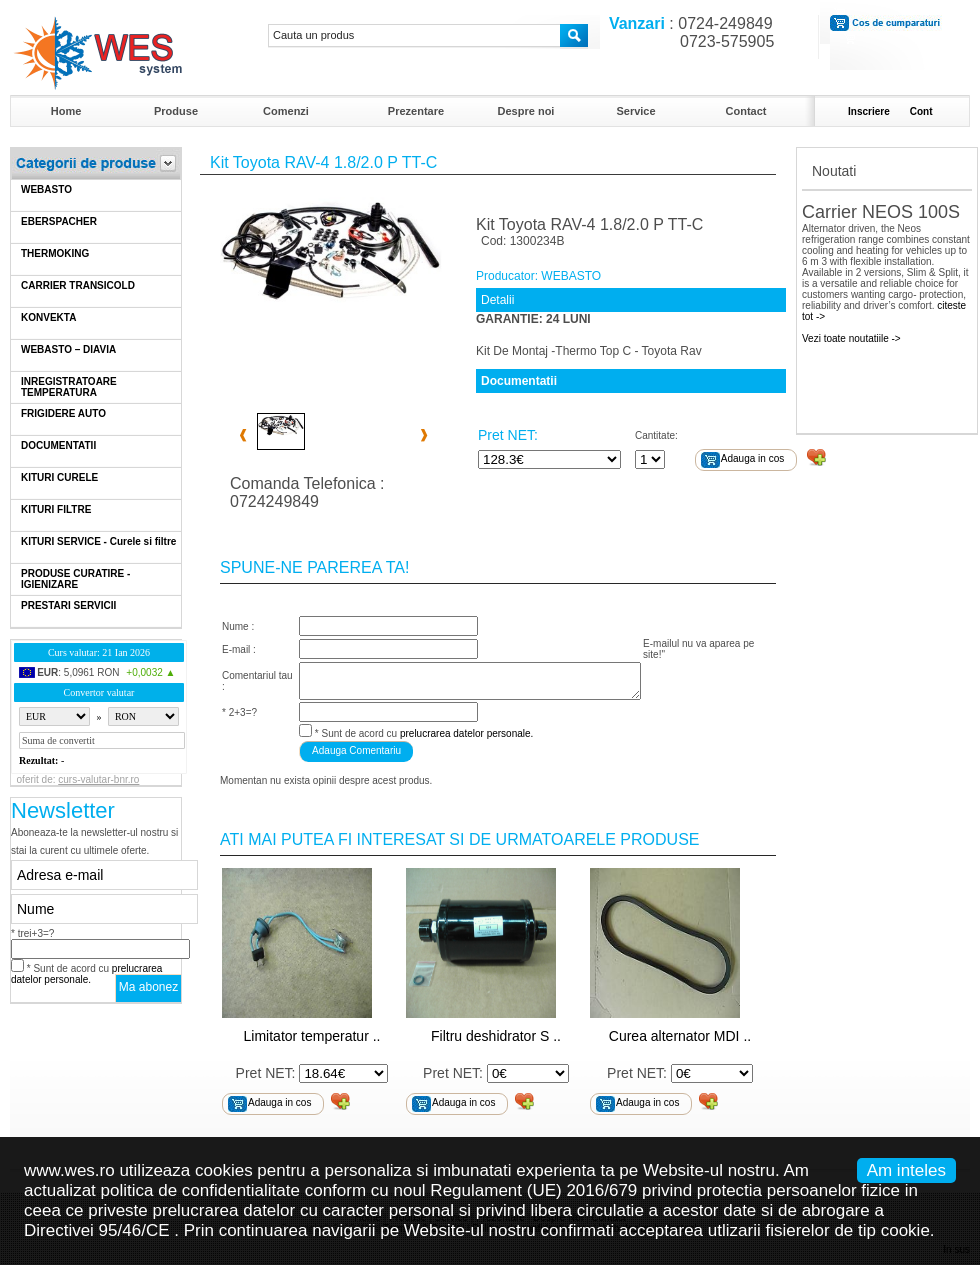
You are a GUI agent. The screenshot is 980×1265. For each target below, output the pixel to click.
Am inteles (906, 1170)
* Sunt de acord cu (86, 974)
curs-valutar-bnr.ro (98, 779)
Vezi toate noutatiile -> (851, 338)
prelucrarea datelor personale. (86, 974)
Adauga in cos (752, 458)
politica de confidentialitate (200, 1190)
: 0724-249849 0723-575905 (687, 32)
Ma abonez (148, 987)
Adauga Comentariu (356, 750)
